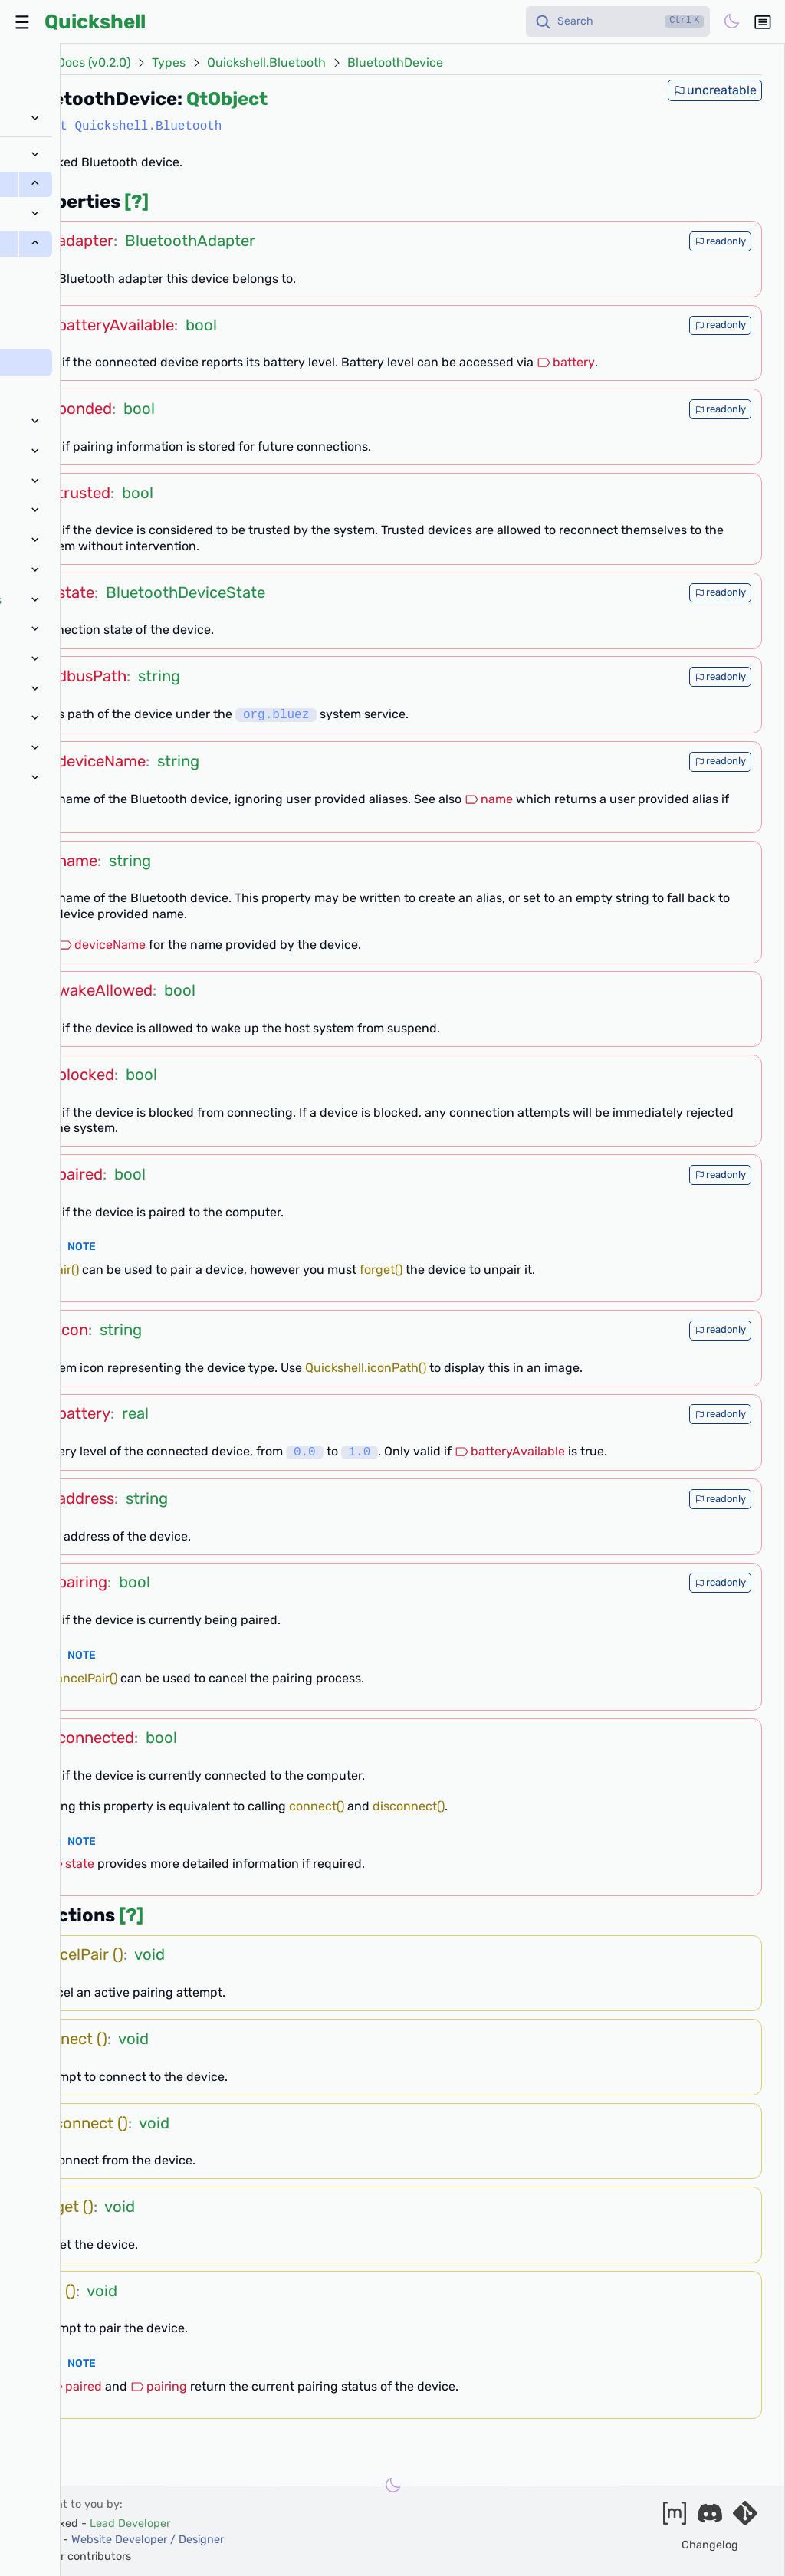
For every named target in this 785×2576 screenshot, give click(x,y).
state (71, 1863)
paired (75, 2386)
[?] (136, 201)
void (149, 1954)
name (489, 799)
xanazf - (124, 2539)
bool (201, 325)
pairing (158, 2386)
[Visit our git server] (745, 2518)
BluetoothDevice (395, 63)
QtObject (227, 99)
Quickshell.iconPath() (365, 1367)
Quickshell (95, 21)
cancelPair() (83, 1678)
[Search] (618, 21)
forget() (381, 1269)
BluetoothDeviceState (185, 592)
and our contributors (78, 2556)
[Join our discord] (710, 2518)
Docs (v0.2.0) (93, 63)
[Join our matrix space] (674, 2518)
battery (566, 362)
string (159, 676)
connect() (316, 1806)
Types (169, 63)
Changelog (710, 2544)
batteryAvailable (510, 1452)
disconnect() (409, 1806)
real (135, 1413)
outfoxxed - (97, 2523)
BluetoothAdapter (190, 240)
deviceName (102, 944)
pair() (64, 1269)
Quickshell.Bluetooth (266, 63)
